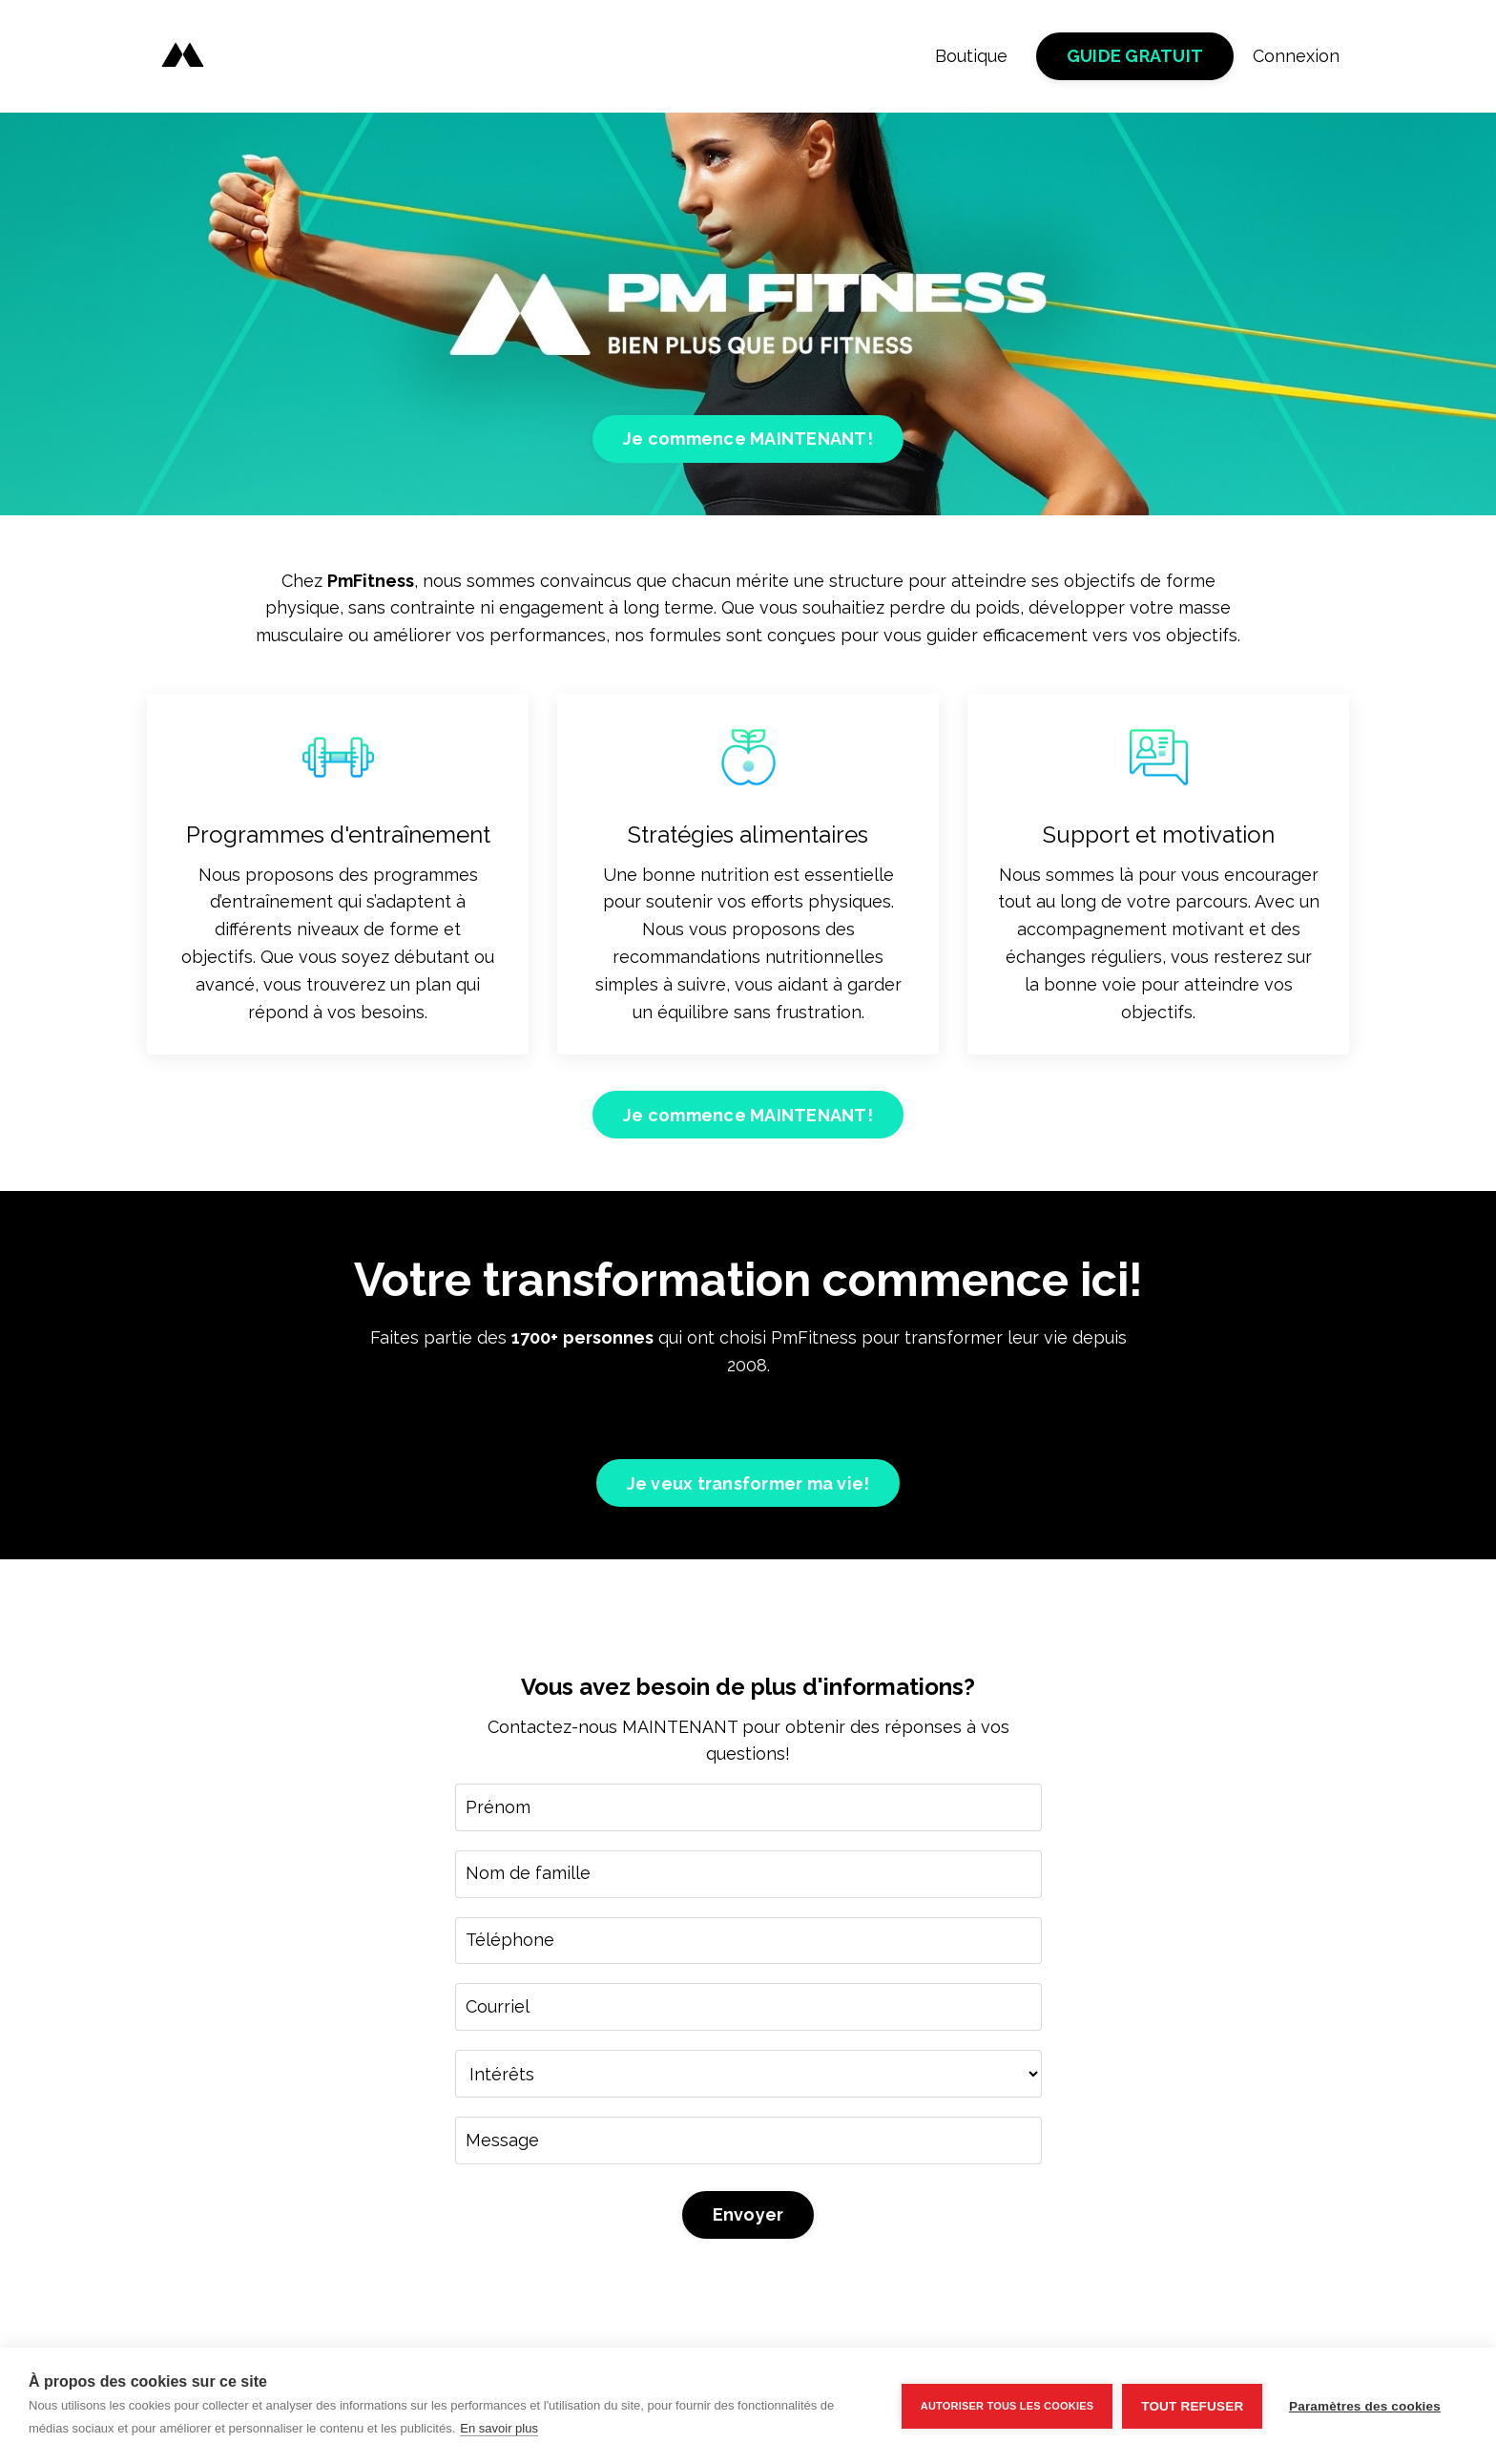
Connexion (1296, 56)
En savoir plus (499, 2428)
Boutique (971, 56)
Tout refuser (1192, 2406)
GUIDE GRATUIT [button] (1135, 57)
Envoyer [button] (748, 2217)
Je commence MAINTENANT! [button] (748, 438)
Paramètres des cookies (1365, 2406)
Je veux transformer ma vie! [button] (748, 1484)
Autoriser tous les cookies (1006, 2406)
